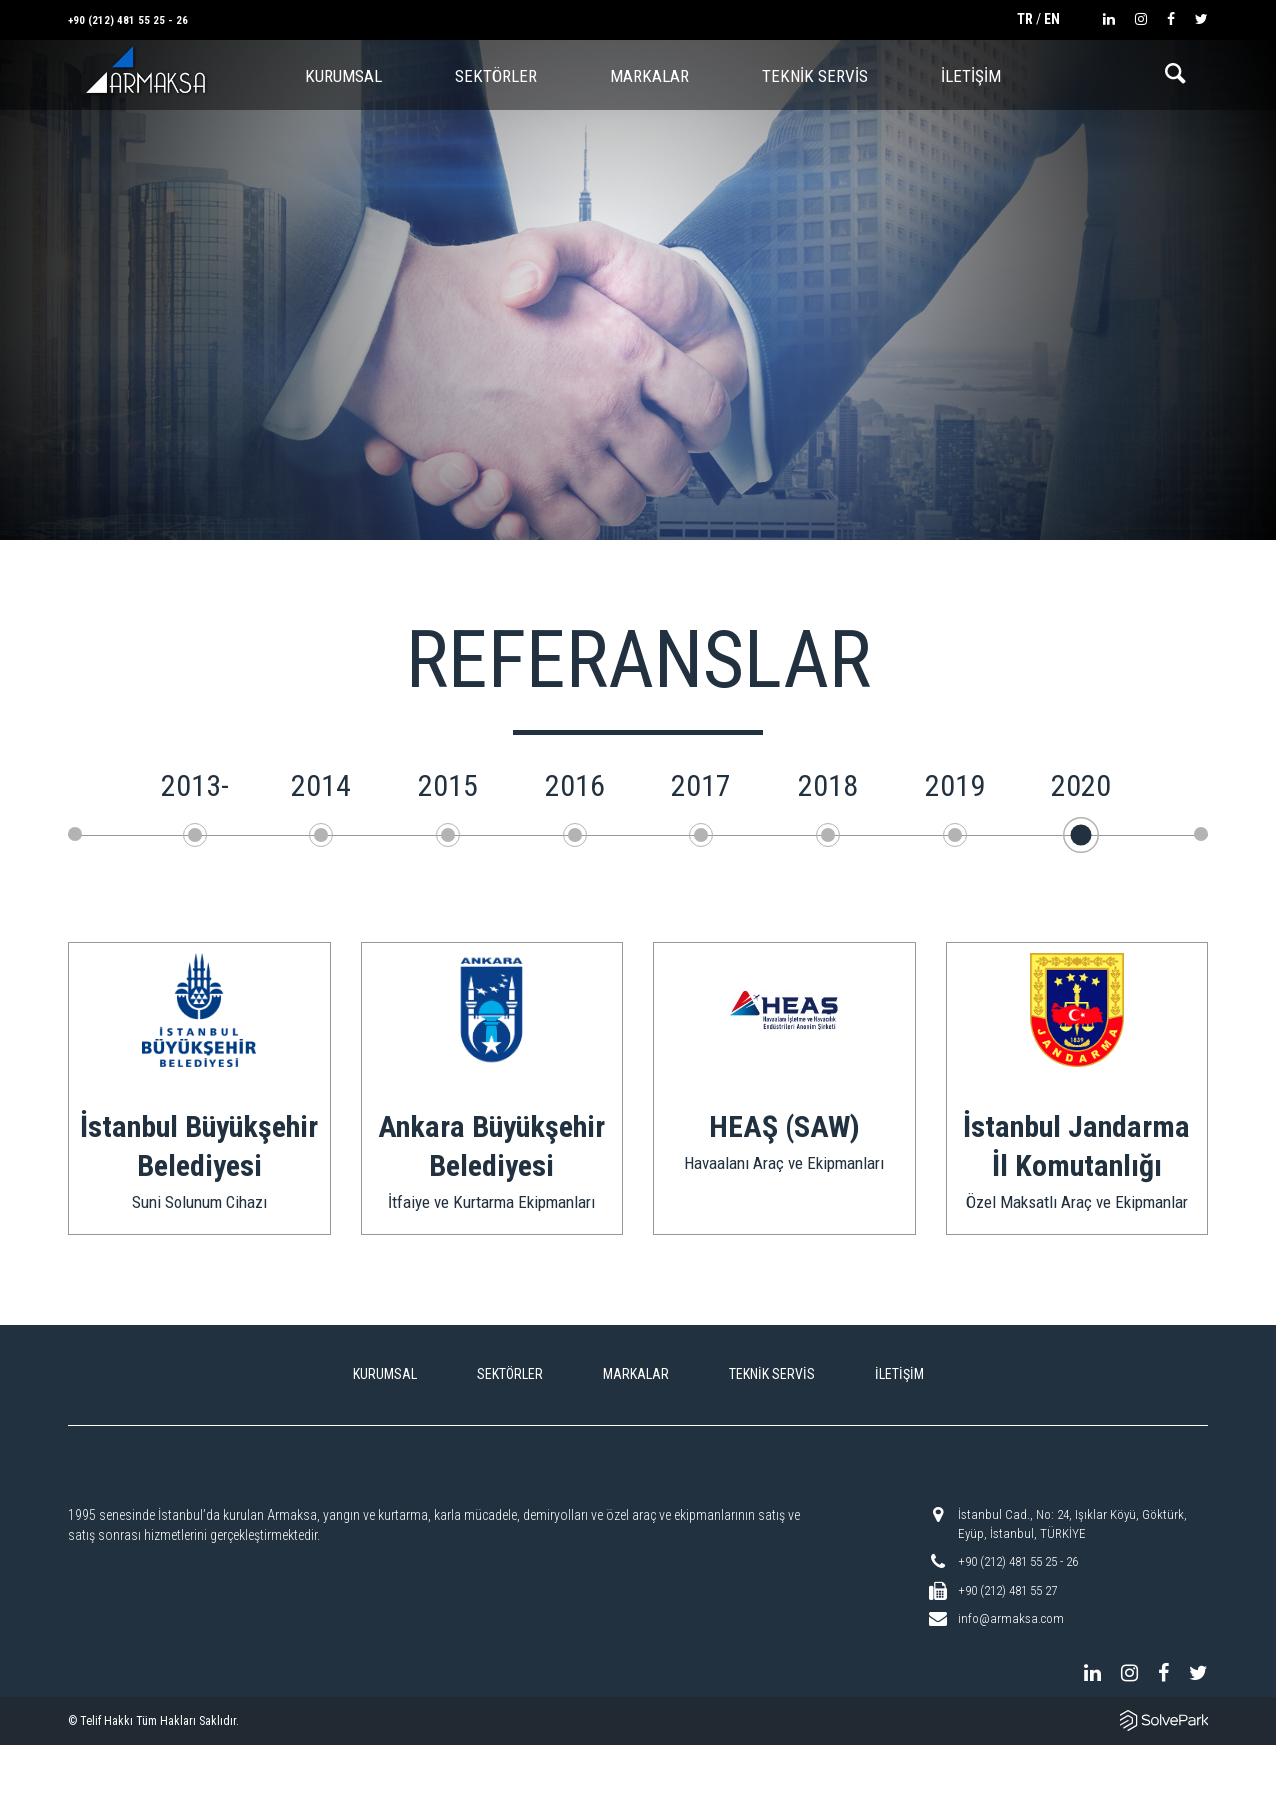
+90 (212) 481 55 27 (1007, 1590)
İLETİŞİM (971, 76)
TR (1025, 19)
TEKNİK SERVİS (815, 76)
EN (1052, 19)
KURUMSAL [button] (343, 76)
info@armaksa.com (1011, 1618)
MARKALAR (649, 76)
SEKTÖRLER (496, 76)
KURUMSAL (385, 1374)
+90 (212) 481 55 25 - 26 (128, 20)
